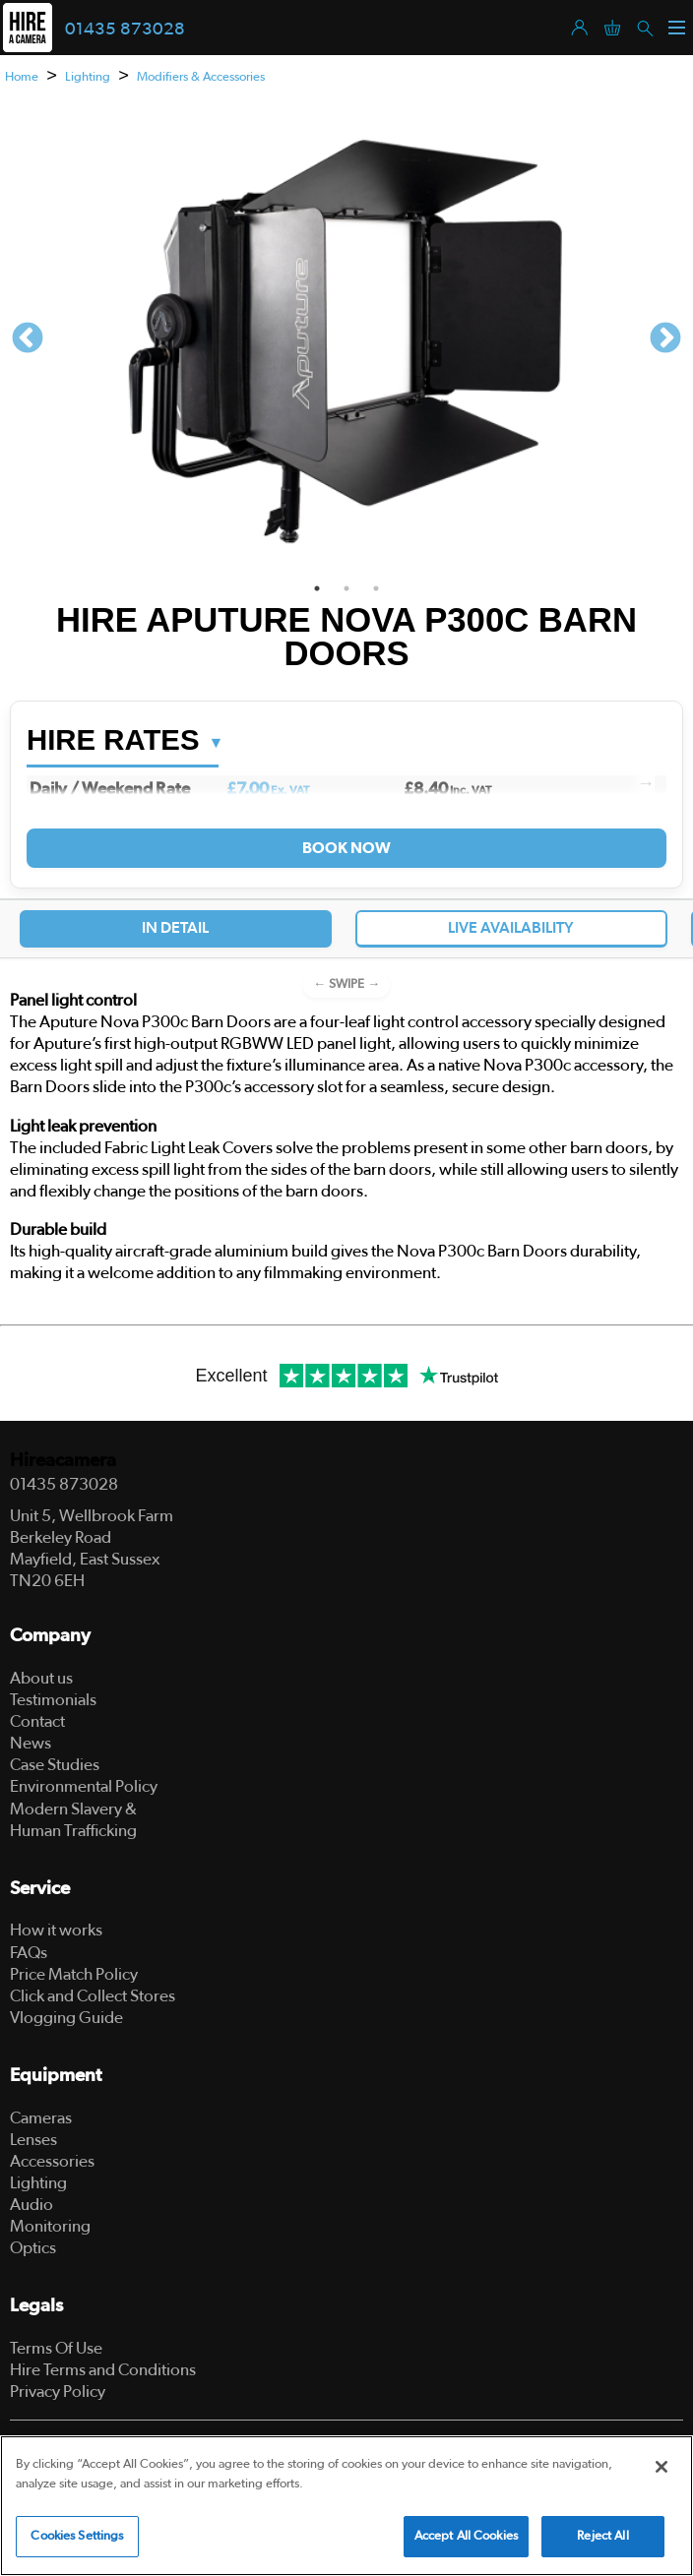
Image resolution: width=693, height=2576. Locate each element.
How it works (56, 1930)
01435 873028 (125, 29)
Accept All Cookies (466, 2536)
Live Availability (511, 928)
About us (41, 1678)
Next (665, 339)
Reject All (602, 2536)
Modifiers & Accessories (201, 77)
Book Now (346, 848)
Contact (37, 1721)
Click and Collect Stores (92, 1996)
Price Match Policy (74, 1974)
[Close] (661, 2466)
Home (21, 77)
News (30, 1743)
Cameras (41, 2118)
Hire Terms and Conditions (103, 2369)
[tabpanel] (346, 340)
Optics (33, 2247)
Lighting (87, 77)
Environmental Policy (84, 1786)
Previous (27, 339)
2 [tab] (346, 588)
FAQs (28, 1952)
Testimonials (53, 1699)
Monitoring (50, 2226)
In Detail (175, 928)
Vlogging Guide (66, 2017)
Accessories (52, 2161)
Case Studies (54, 1764)
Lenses (33, 2139)
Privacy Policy (57, 2391)
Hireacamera (63, 1460)
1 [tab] (317, 588)
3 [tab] (376, 588)
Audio (31, 2204)
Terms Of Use (56, 2348)
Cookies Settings (77, 2536)
